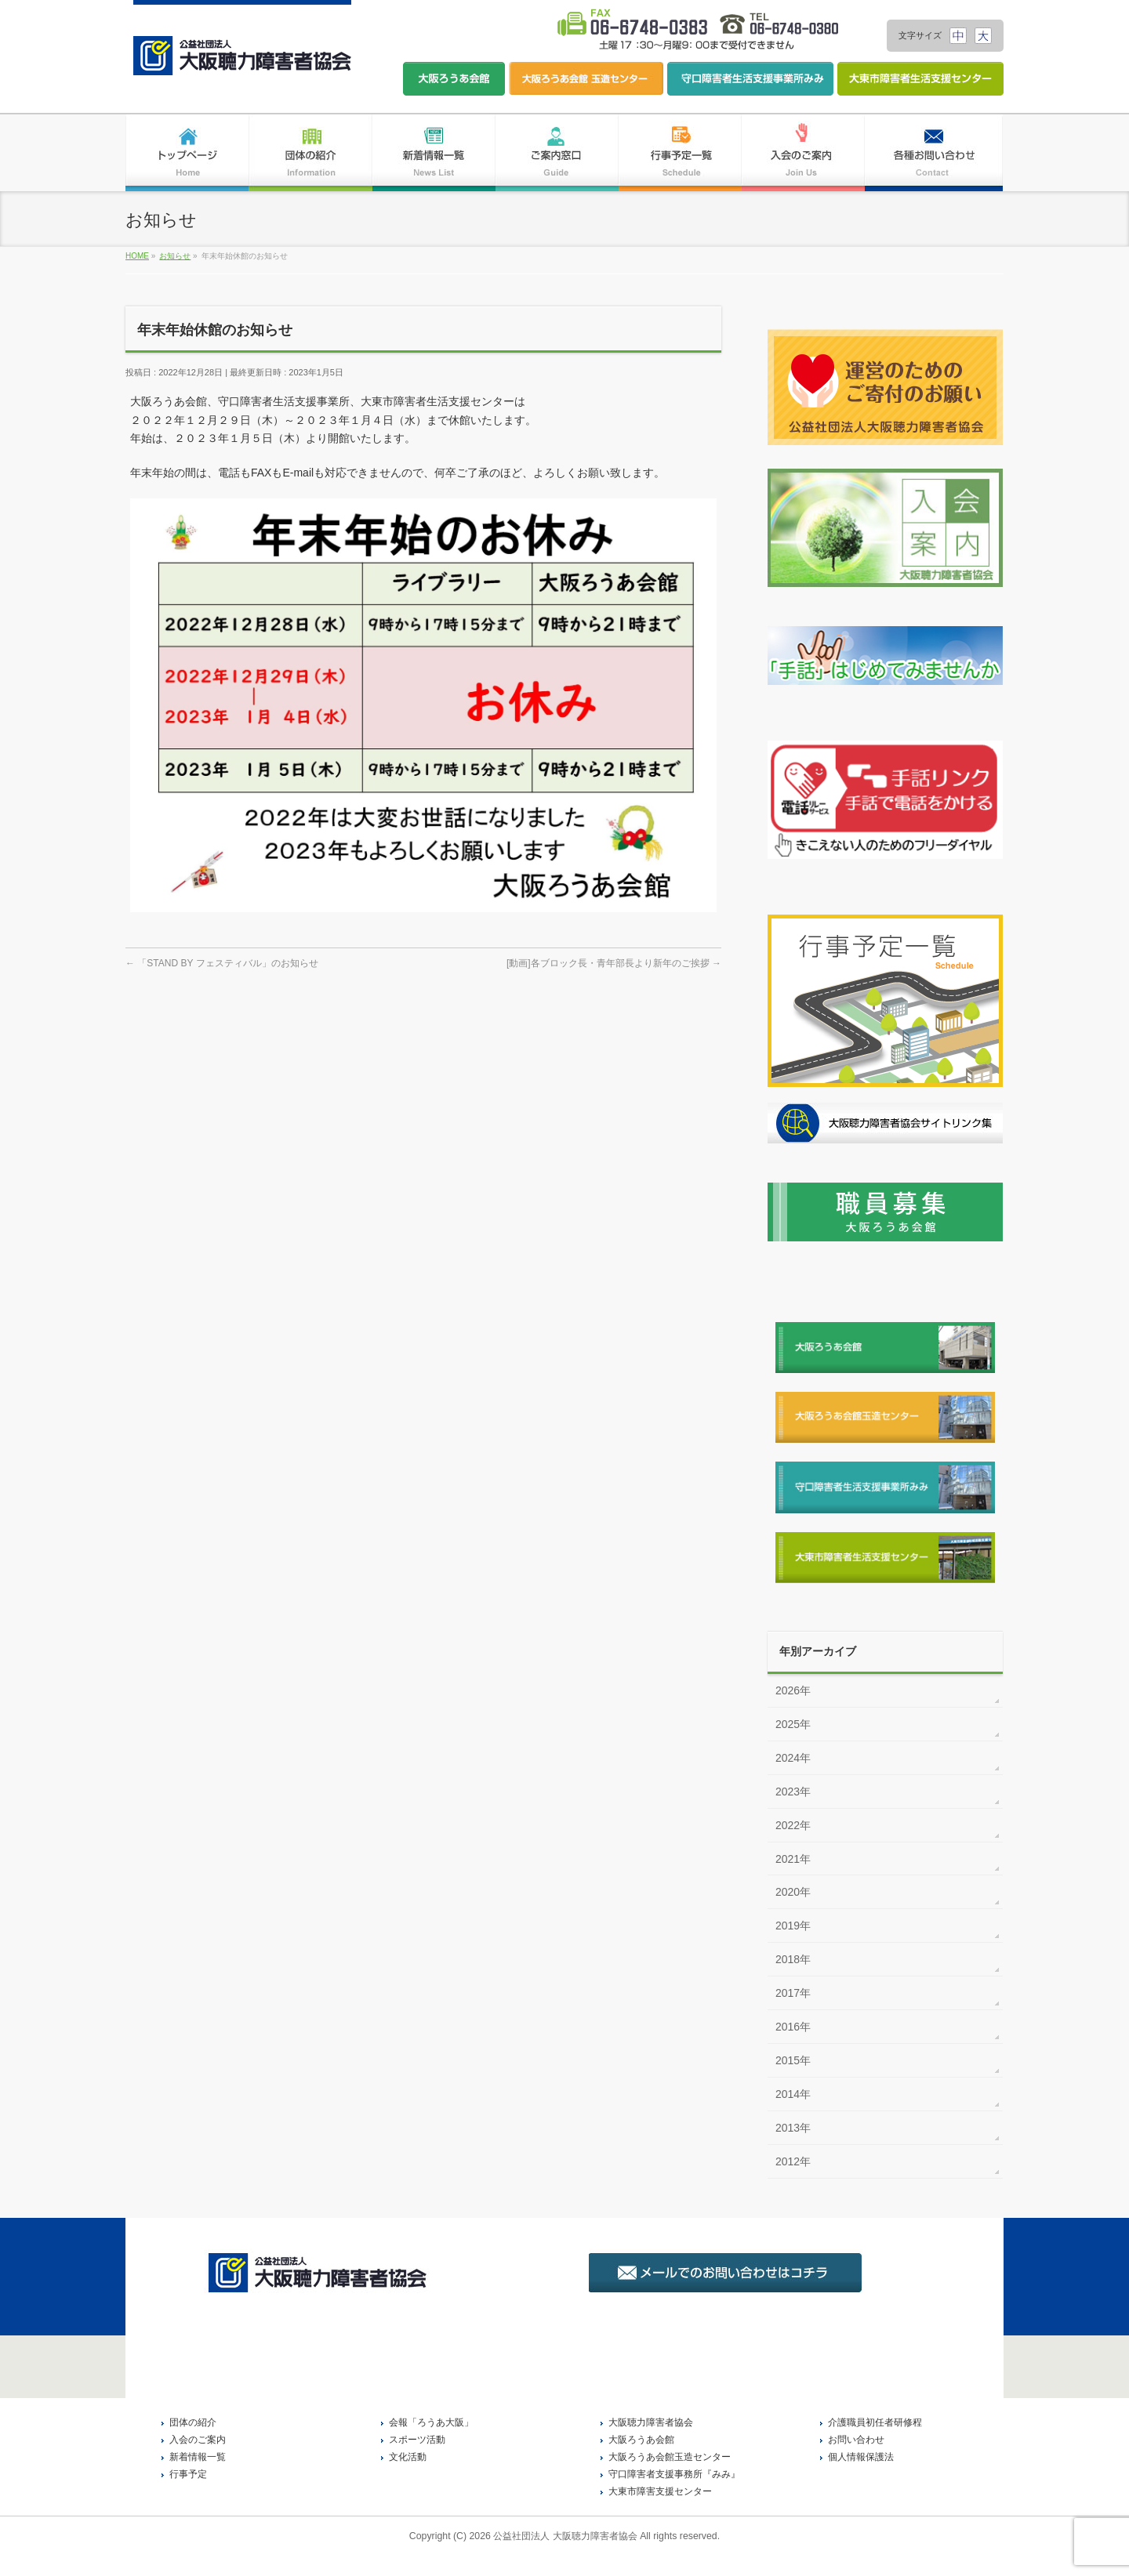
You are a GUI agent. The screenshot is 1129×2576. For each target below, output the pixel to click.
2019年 (793, 1925)
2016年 (793, 2026)
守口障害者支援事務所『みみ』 (674, 2474)
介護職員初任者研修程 (875, 2422)
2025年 (793, 1724)
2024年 (793, 1758)
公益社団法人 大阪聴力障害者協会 (565, 2536)
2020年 (793, 1892)
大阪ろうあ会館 (641, 2439)
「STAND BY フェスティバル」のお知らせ (221, 963)
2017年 (793, 1993)
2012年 (793, 2161)
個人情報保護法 (861, 2456)
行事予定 (188, 2474)
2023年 (793, 1791)
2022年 (793, 1825)
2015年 (793, 2060)
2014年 (793, 2094)
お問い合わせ (856, 2439)
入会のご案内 (197, 2439)
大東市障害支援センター (660, 2491)
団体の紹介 (192, 2422)
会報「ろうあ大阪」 (431, 2422)
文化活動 (408, 2456)
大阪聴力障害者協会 (650, 2422)
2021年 (793, 1859)
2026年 (793, 1690)
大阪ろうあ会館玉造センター (669, 2456)
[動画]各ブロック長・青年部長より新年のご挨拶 (613, 963)
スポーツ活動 (417, 2439)
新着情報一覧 (197, 2456)
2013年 (793, 2127)
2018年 (793, 1959)
